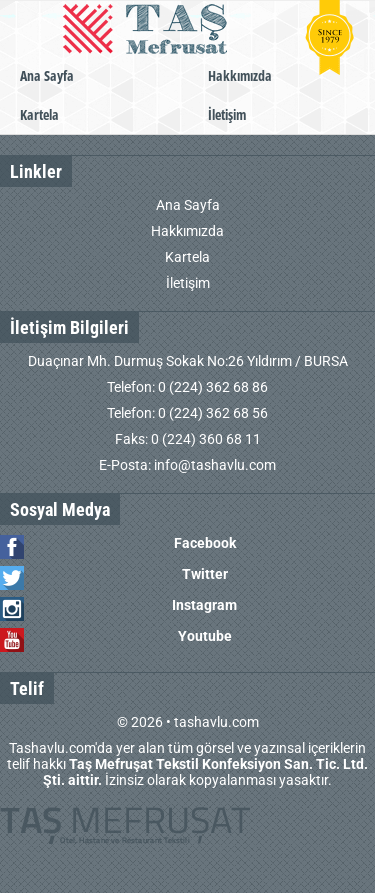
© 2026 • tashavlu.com (188, 722)
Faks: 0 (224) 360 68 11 (188, 439)
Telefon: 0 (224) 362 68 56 (187, 413)
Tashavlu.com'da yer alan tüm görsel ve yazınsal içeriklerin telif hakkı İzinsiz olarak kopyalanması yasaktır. (187, 764)
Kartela (39, 114)
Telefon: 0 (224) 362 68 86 (187, 387)
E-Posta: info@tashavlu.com (187, 465)
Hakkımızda (240, 75)
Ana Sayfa (47, 75)
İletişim (227, 114)
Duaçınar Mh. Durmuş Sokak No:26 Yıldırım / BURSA (188, 361)
